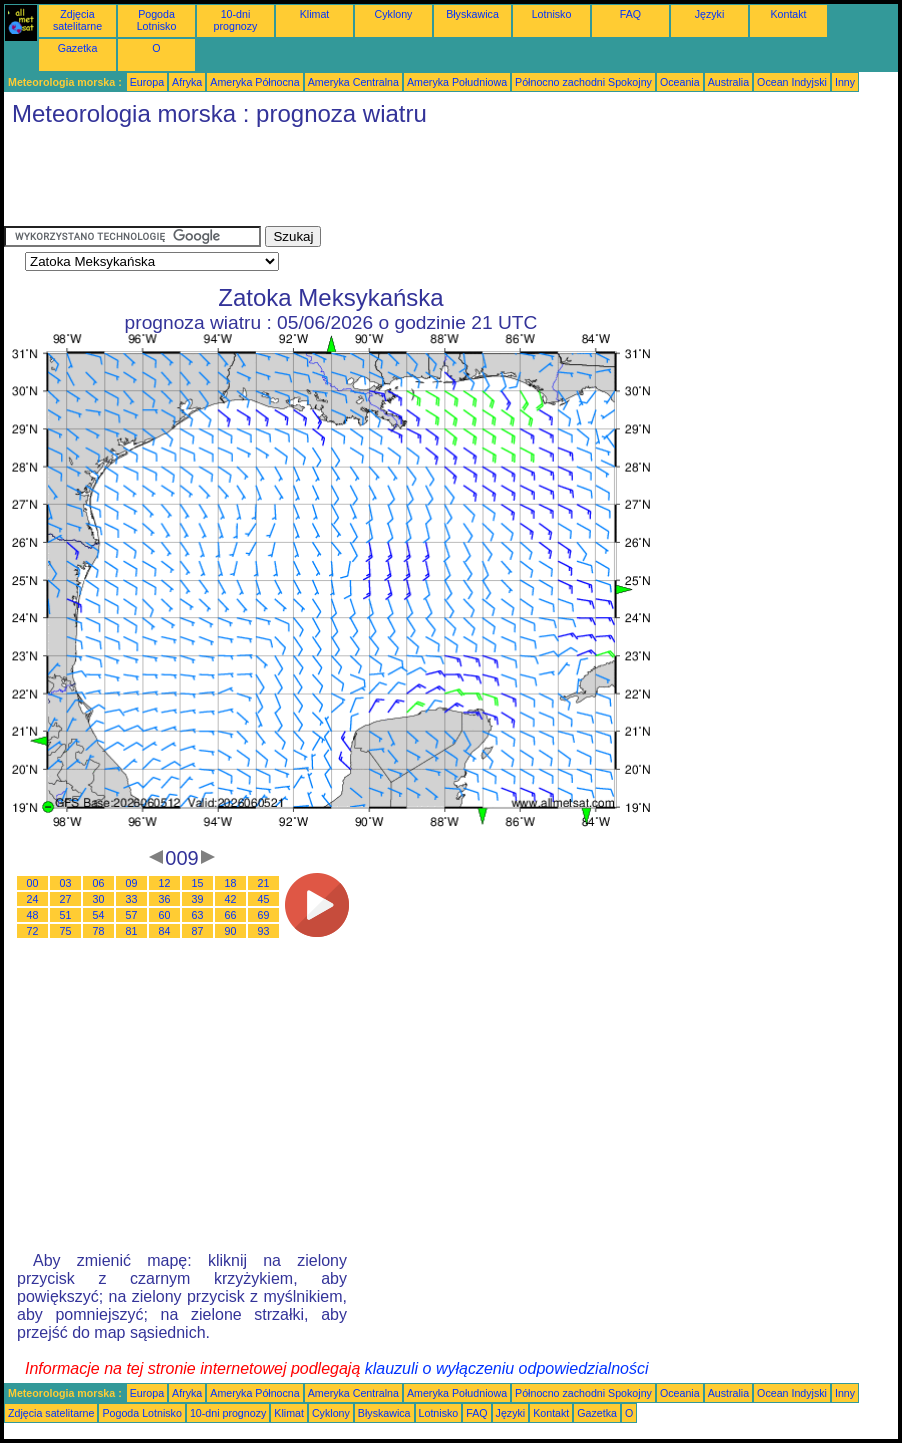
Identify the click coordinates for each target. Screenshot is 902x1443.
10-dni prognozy (236, 20)
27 (66, 899)
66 (231, 915)
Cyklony (394, 14)
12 (165, 883)
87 (198, 931)
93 (264, 931)
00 (33, 883)
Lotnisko (552, 14)
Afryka (187, 82)
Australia (728, 82)
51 (66, 915)
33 (132, 899)
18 (231, 883)
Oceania (680, 82)
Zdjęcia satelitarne (77, 20)
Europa (147, 82)
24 (33, 899)
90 (231, 931)
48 (33, 915)
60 (165, 915)
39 (198, 899)
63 (198, 915)
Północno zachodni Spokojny (583, 82)
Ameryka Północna (254, 82)
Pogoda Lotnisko (157, 20)
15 (198, 883)
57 (132, 915)
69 (264, 915)
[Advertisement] (368, 181)
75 (66, 931)
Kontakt (788, 14)
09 (132, 883)
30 (99, 899)
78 (99, 931)
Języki (710, 14)
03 (66, 883)
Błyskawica (472, 14)
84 (165, 931)
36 (165, 899)
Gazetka (78, 48)
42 (231, 899)
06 (99, 883)
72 (33, 931)
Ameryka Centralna (353, 82)
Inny (845, 82)
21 (264, 883)
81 (132, 931)
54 (99, 915)
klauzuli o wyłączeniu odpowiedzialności (507, 1368)
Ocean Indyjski (792, 82)
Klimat (315, 14)
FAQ (630, 14)
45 (264, 899)
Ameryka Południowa (457, 82)
